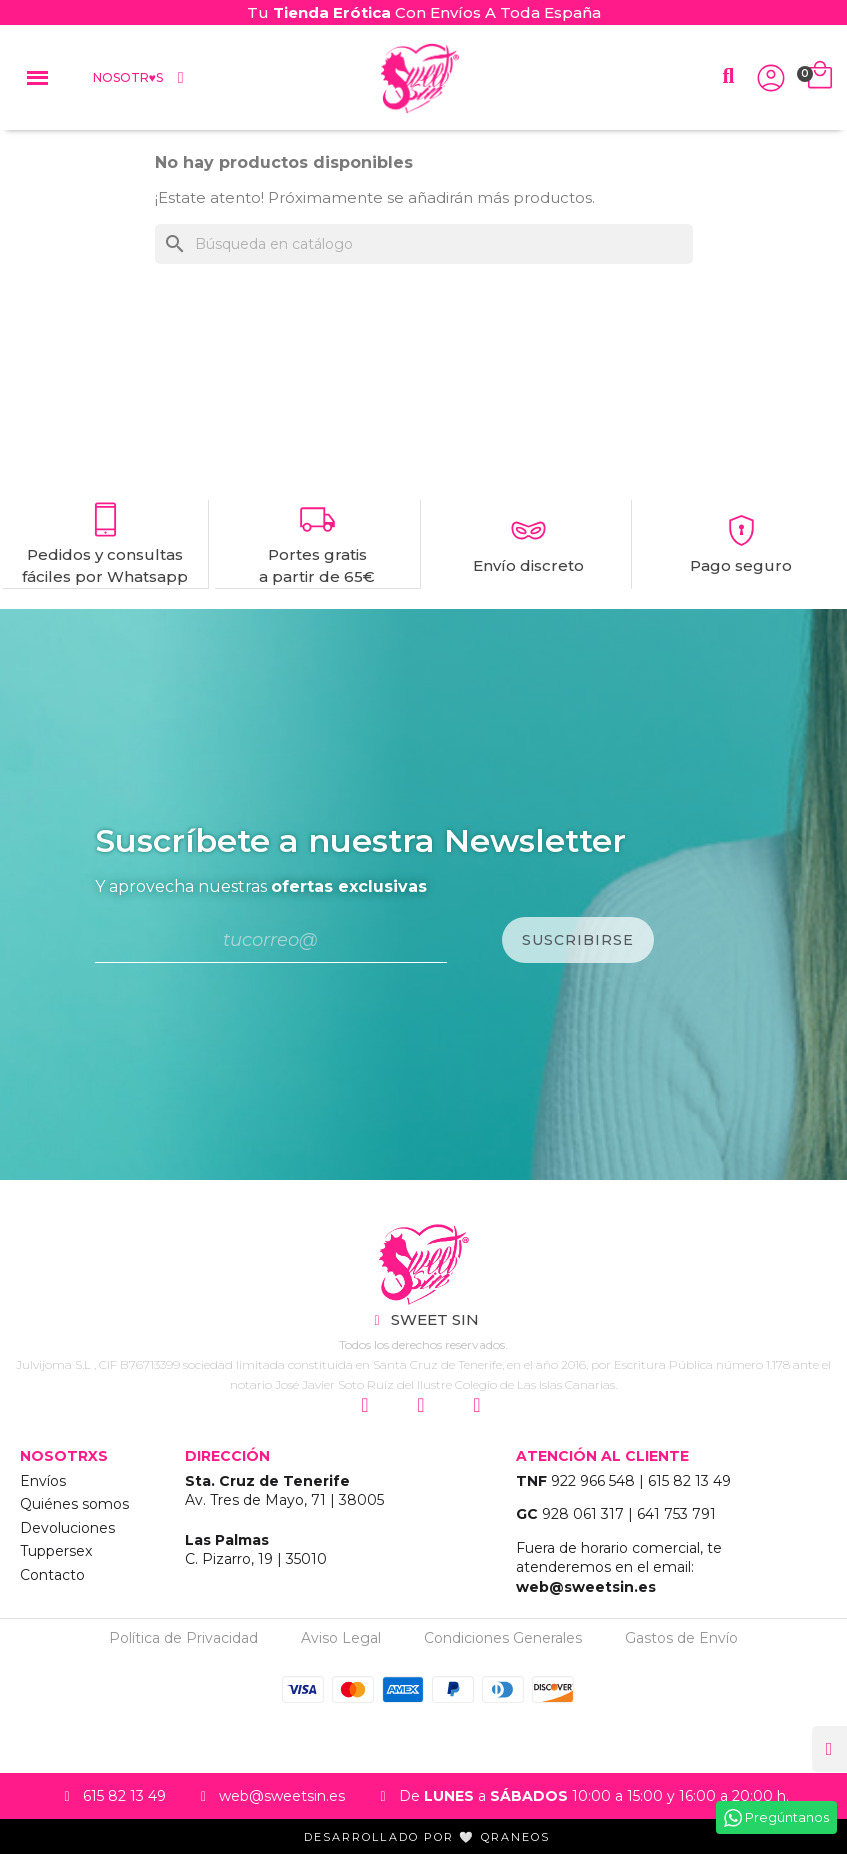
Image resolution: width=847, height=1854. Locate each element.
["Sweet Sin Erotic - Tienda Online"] (423, 1263)
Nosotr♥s (141, 78)
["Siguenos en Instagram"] (368, 1405)
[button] (728, 76)
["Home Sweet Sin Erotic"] (419, 78)
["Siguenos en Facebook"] (424, 1405)
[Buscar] (424, 244)
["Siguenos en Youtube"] (480, 1405)
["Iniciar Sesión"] (771, 78)
